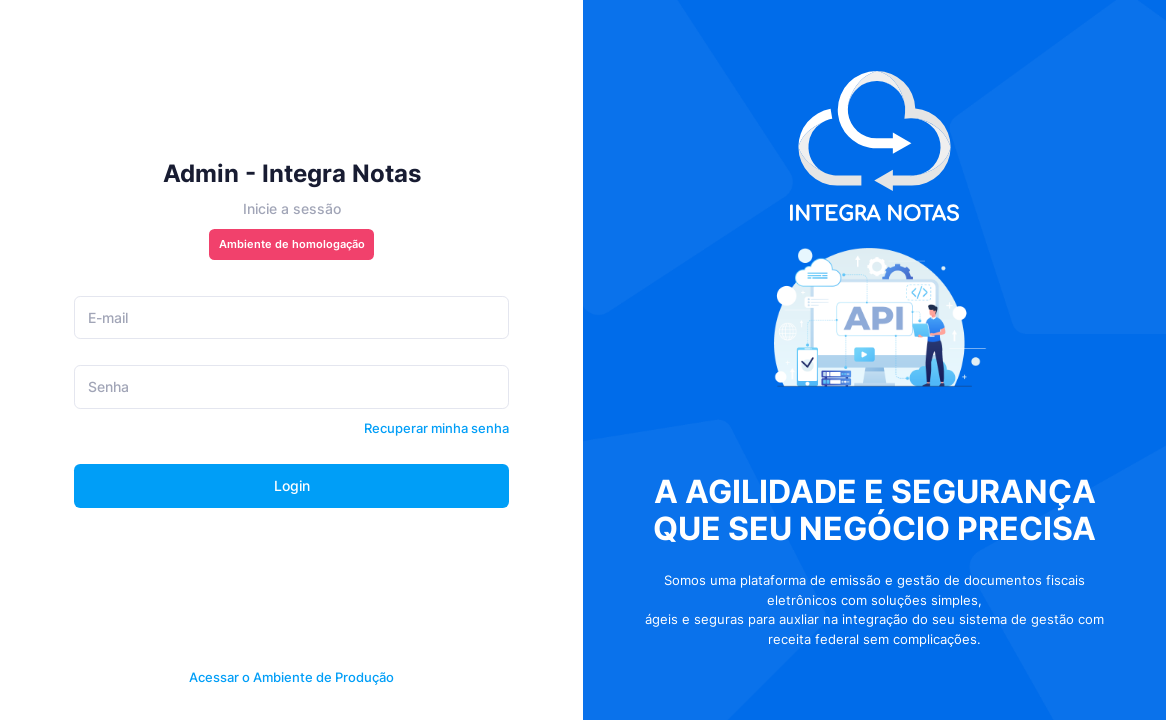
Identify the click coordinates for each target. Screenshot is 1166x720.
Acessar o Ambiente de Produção (291, 677)
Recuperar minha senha (436, 428)
